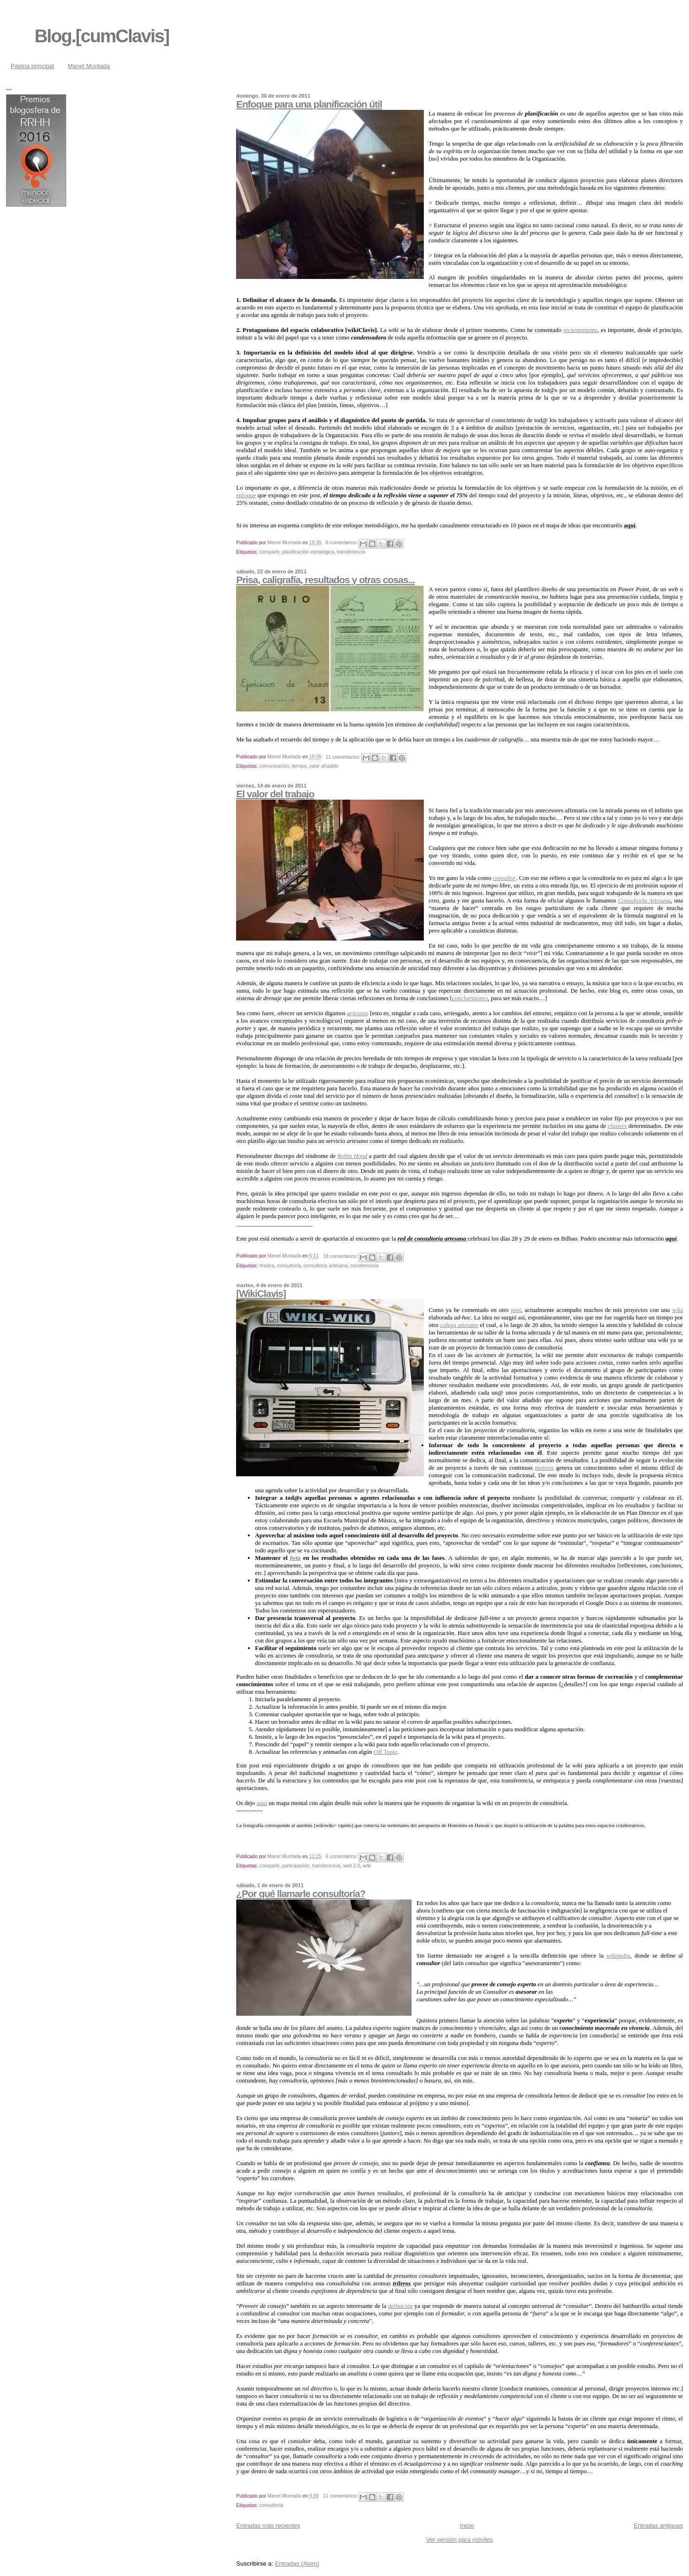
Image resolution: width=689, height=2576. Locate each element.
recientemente (580, 329)
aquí (262, 1802)
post (516, 1309)
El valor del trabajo (275, 793)
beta (295, 1557)
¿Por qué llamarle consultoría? (300, 1893)
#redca (266, 1265)
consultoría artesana (326, 1265)
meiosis (544, 1467)
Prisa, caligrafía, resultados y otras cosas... (325, 579)
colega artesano (459, 1324)
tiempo (299, 766)
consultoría (289, 1265)
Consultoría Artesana (644, 900)
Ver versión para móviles (459, 2539)
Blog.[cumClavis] (101, 36)
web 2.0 (351, 1865)
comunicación (274, 766)
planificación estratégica (308, 552)
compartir (269, 552)
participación (295, 1865)
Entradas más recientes (268, 2525)
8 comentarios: (342, 542)
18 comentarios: (341, 1256)
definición (400, 2305)
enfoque (246, 495)
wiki (677, 1309)
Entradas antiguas (658, 2525)
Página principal (32, 65)
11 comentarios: (344, 757)
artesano (357, 1013)
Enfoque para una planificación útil (309, 104)
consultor (504, 877)
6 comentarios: (342, 1856)
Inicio (467, 2525)
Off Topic (385, 1751)
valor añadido (323, 766)
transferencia (351, 552)
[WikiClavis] (261, 1293)
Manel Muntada (89, 65)
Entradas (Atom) (297, 2563)
